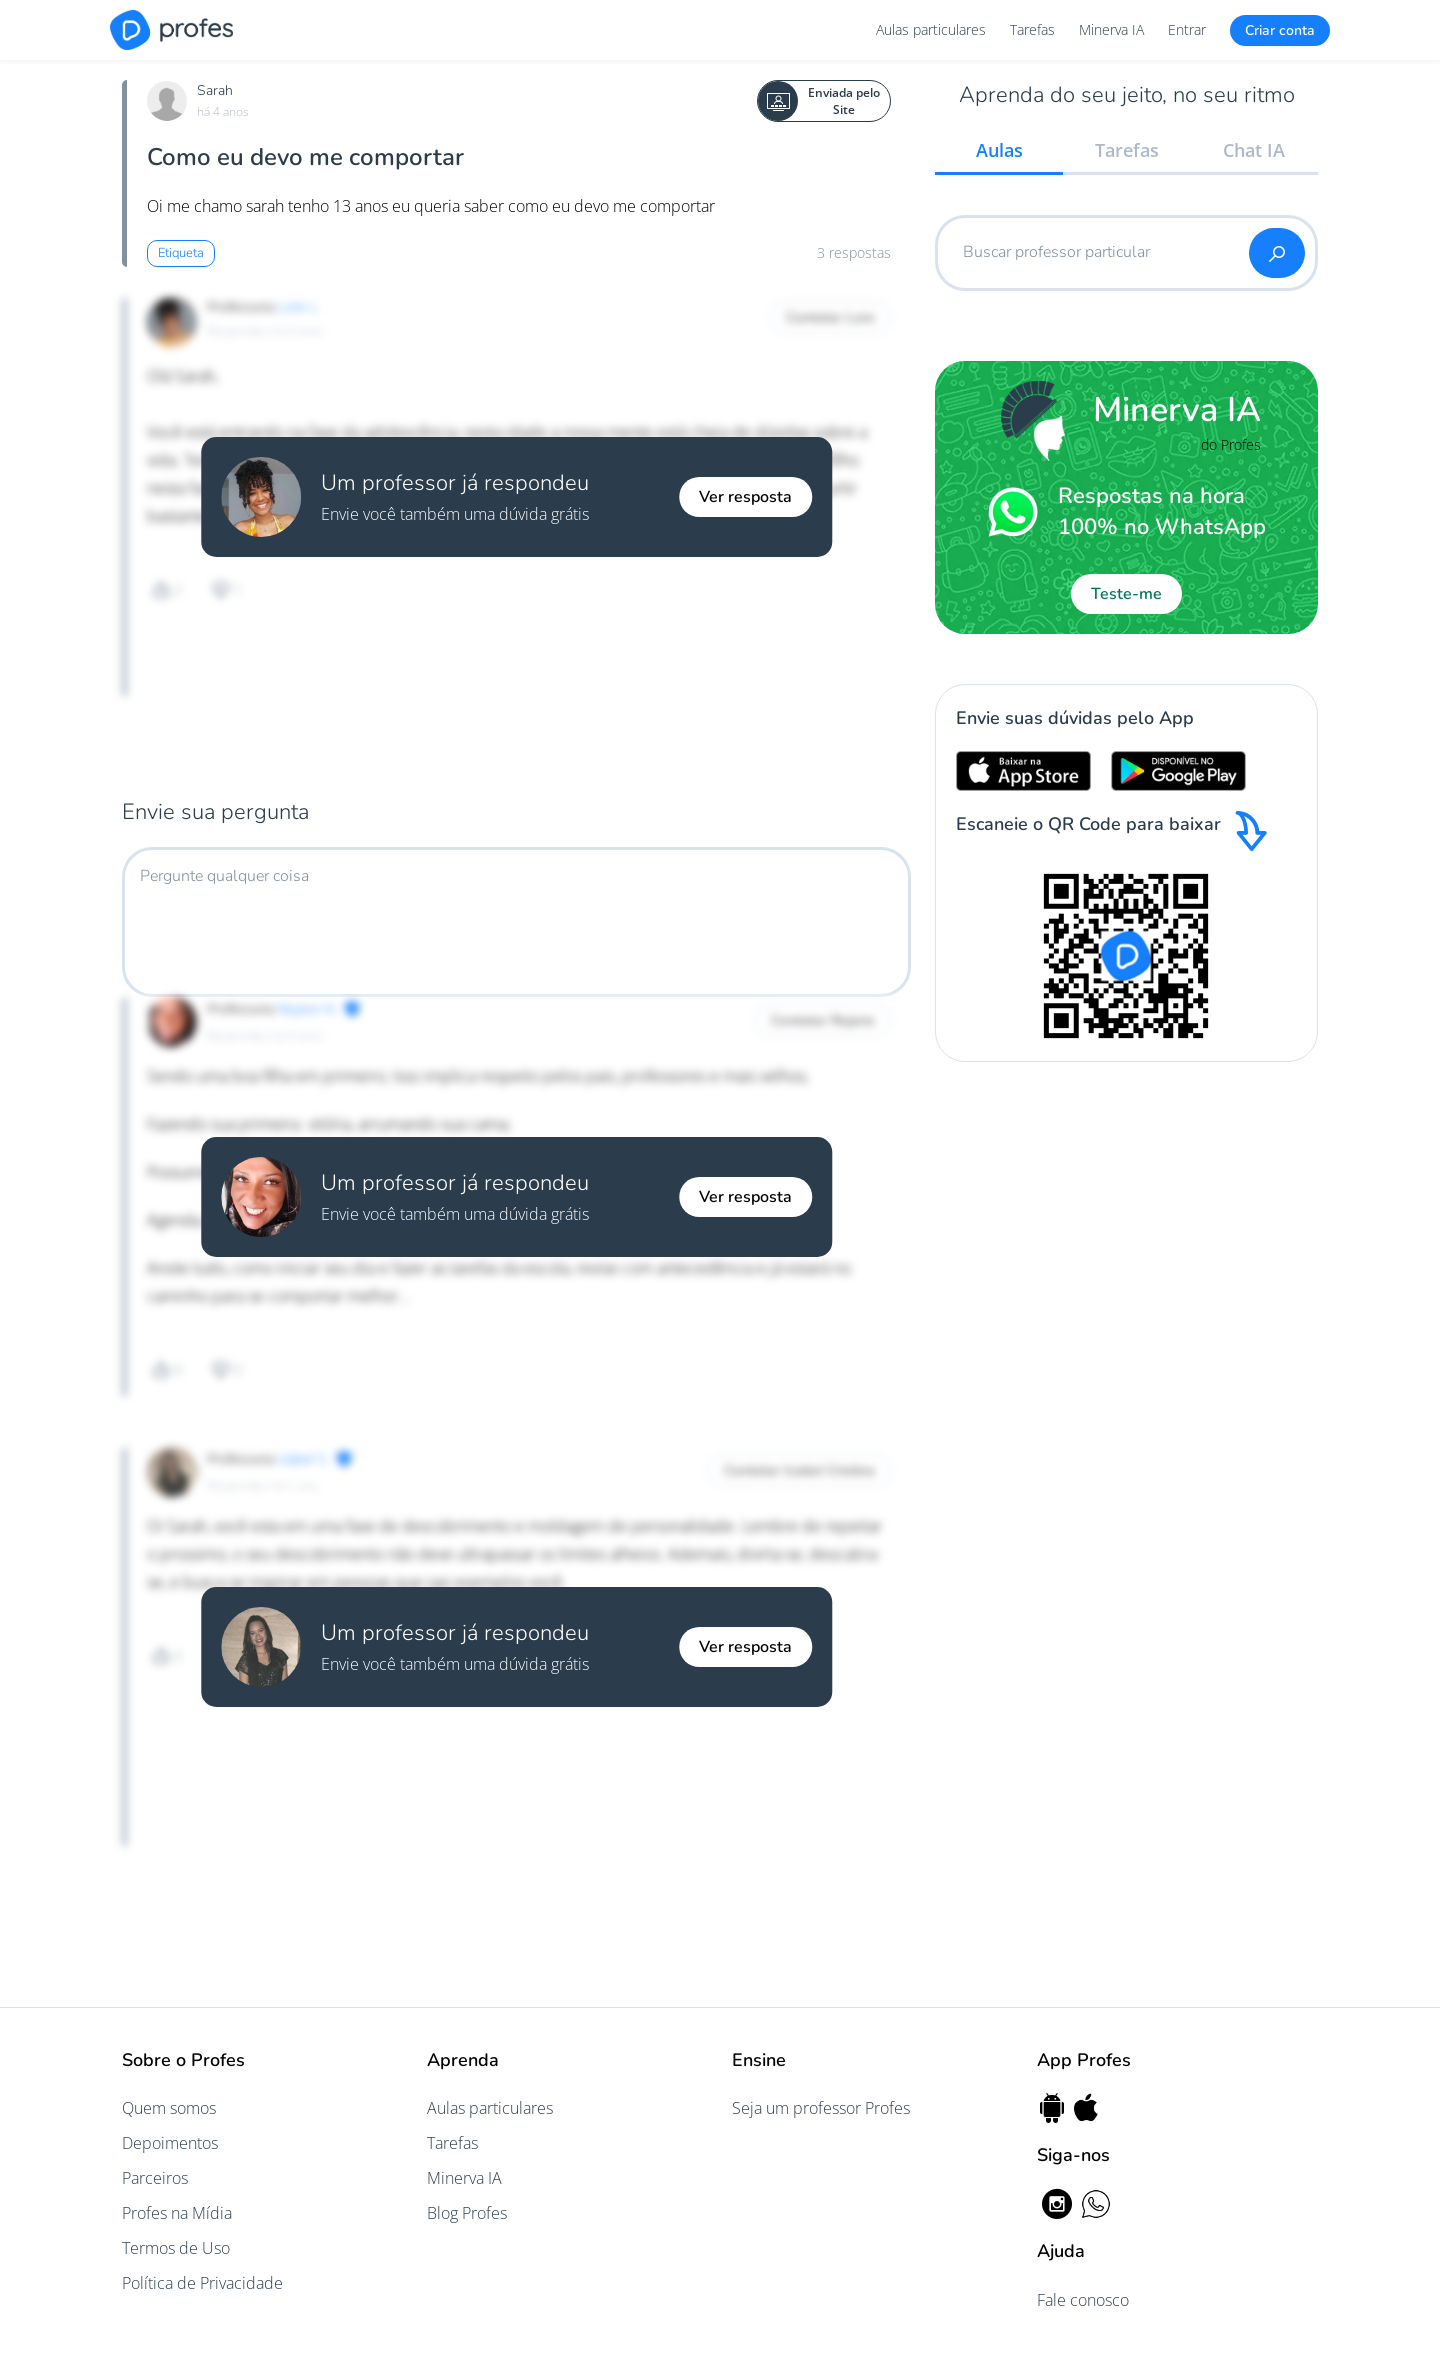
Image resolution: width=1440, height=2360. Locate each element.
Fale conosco (1083, 2300)
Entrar (1187, 29)
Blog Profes (467, 2213)
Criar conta (1280, 30)
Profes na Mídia (177, 2213)
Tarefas (1032, 29)
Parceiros (155, 2178)
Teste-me (1126, 594)
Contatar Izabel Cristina (799, 1470)
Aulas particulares (931, 29)
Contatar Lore (830, 317)
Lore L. (299, 306)
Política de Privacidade (202, 2283)
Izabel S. (303, 1458)
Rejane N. (307, 1008)
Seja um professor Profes (821, 2108)
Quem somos (169, 2108)
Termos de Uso (176, 2248)
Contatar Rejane (823, 1020)
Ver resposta (745, 497)
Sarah (215, 90)
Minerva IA (1111, 29)
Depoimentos (170, 2143)
